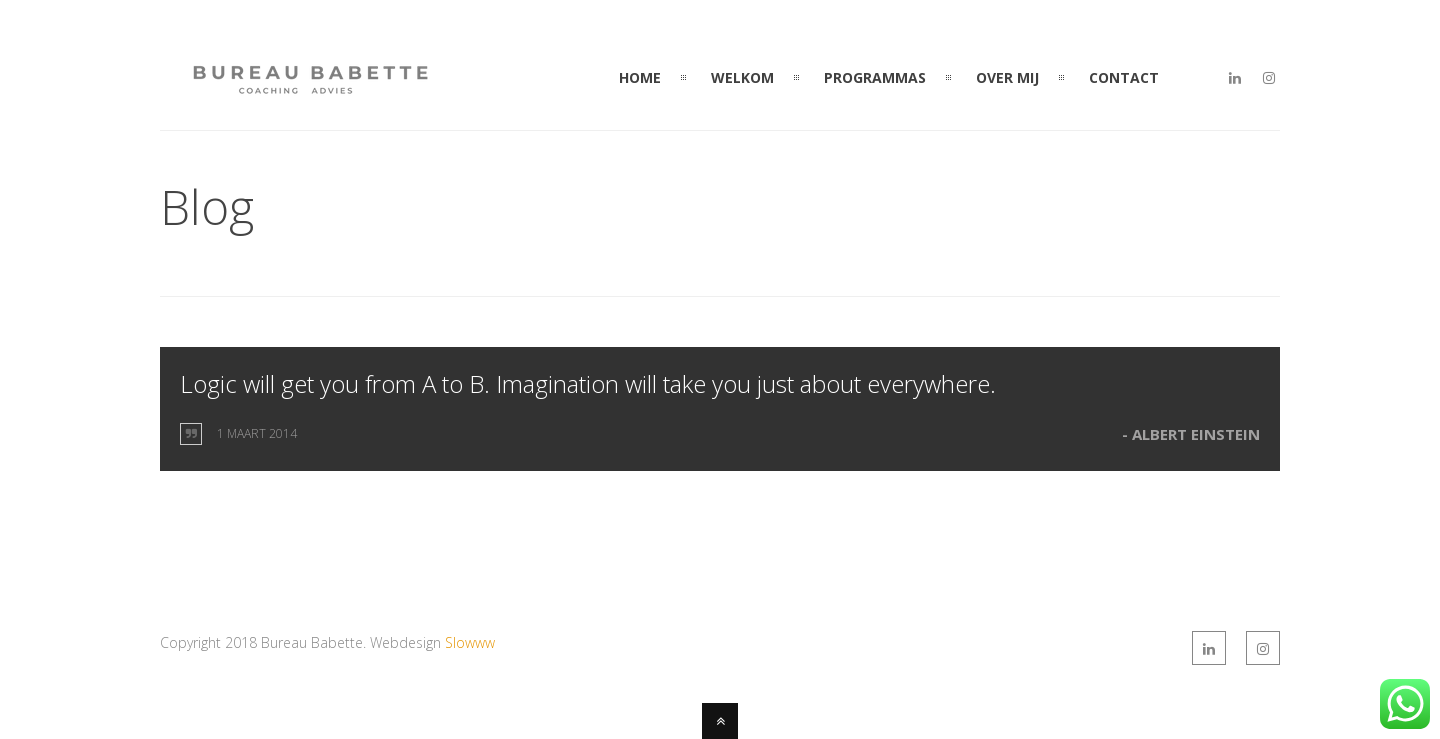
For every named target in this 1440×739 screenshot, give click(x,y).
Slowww (470, 642)
